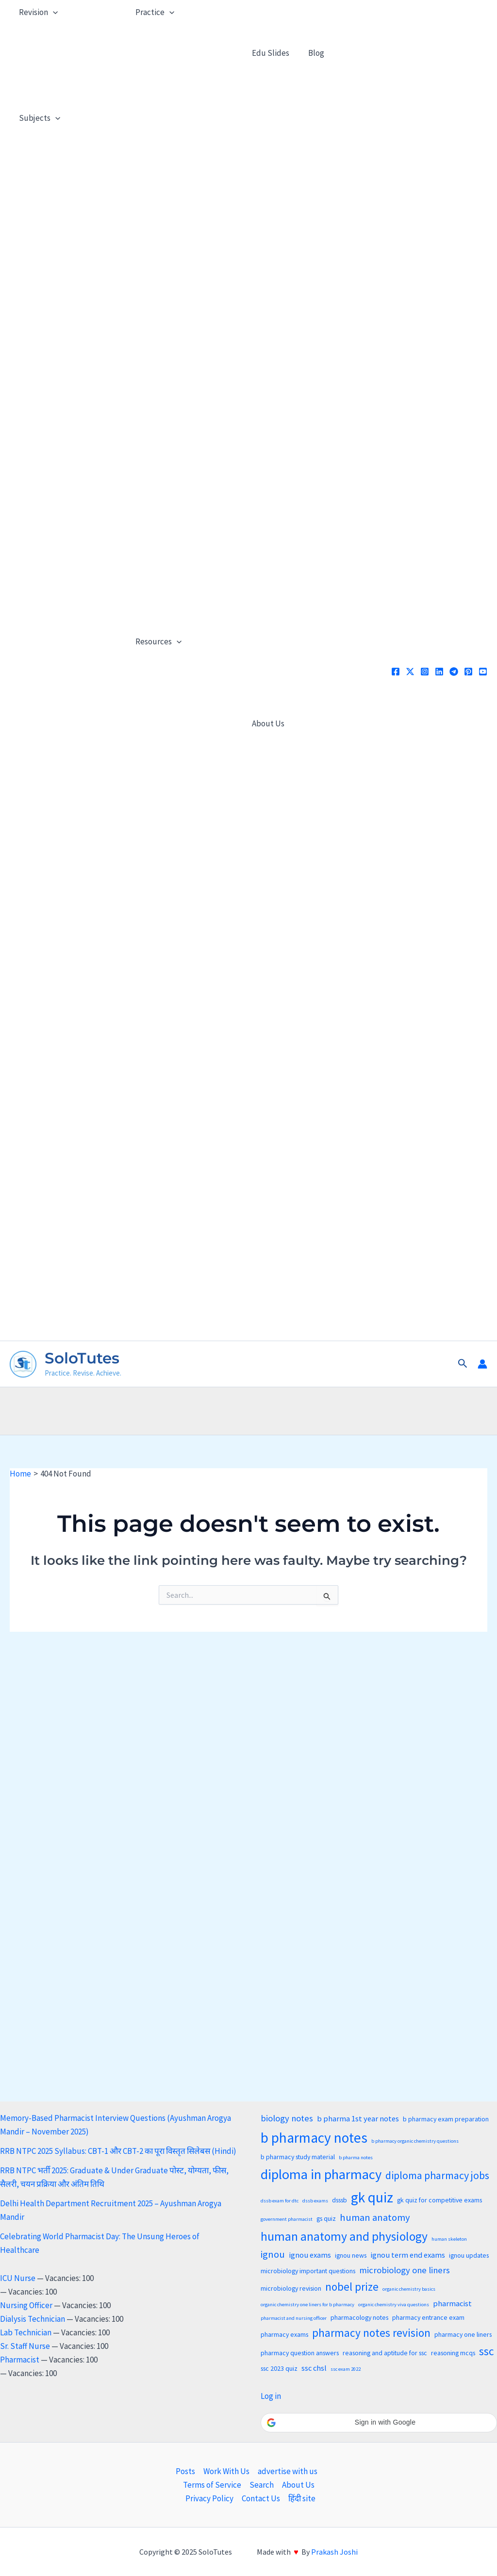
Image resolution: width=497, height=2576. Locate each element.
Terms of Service (212, 2484)
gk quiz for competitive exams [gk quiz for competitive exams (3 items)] (439, 2200)
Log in (271, 2396)
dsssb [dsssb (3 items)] (339, 2200)
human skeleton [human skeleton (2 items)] (449, 2239)
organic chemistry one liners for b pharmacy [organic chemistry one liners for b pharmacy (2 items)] (307, 2304)
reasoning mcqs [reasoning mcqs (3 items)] (453, 2352)
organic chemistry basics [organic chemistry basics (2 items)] (408, 2289)
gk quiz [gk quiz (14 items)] (372, 2197)
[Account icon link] (482, 1364)
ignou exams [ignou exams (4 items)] (310, 2255)
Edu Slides (269, 53)
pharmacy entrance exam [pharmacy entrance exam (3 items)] (428, 2317)
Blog (313, 53)
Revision (37, 12)
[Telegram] (453, 671)
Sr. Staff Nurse (25, 2346)
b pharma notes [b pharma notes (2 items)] (356, 2157)
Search (261, 2484)
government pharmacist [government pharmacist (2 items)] (287, 2219)
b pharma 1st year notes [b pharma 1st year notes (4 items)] (358, 2119)
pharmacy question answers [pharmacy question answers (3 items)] (300, 2352)
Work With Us (226, 2471)
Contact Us (261, 2498)
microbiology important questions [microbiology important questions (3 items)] (308, 2270)
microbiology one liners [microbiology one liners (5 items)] (404, 2270)
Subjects (38, 118)
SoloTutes (82, 1358)
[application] (52, 12)
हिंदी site (301, 2498)
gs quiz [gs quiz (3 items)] (326, 2218)
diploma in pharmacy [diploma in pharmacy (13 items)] (321, 2174)
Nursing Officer (26, 2305)
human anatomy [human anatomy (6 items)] (375, 2217)
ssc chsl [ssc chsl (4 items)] (314, 2368)
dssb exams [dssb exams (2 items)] (315, 2201)
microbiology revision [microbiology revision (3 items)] (291, 2288)
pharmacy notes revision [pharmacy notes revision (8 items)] (371, 2333)
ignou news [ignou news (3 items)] (350, 2255)
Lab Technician (25, 2332)
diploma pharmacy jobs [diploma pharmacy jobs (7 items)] (437, 2175)
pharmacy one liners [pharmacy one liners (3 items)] (463, 2334)
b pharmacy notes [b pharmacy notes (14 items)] (314, 2138)
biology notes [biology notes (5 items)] (287, 2118)
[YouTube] (483, 671)
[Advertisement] (248, 1409)
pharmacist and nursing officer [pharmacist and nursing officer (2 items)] (294, 2318)
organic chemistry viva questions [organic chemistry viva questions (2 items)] (393, 2304)
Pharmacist (19, 2359)
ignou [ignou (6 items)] (273, 2254)
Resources (157, 641)
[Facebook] (395, 671)
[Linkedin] (439, 671)
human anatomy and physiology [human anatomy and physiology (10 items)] (344, 2236)
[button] (463, 1364)
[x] (410, 671)
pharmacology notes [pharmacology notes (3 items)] (359, 2317)
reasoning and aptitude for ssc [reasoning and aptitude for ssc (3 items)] (385, 2352)
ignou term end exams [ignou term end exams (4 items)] (407, 2255)
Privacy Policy (209, 2498)
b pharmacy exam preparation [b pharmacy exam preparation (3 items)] (446, 2119)
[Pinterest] (468, 671)
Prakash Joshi (334, 2552)
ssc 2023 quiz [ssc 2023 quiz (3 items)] (279, 2368)
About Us (267, 723)
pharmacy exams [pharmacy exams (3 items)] (284, 2334)
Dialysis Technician (32, 2318)
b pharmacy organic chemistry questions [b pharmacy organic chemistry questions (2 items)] (415, 2141)
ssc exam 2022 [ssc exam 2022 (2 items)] (346, 2369)
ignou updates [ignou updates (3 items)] (469, 2255)
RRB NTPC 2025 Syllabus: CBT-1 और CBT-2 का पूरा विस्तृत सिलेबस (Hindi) (118, 2151)
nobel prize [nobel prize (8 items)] (352, 2287)
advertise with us (287, 2471)
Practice (153, 12)
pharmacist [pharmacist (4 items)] (452, 2303)
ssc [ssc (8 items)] (486, 2351)
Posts (185, 2471)
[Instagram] (424, 671)
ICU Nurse (17, 2278)
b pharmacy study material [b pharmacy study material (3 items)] (298, 2156)
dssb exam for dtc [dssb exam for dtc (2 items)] (279, 2201)
